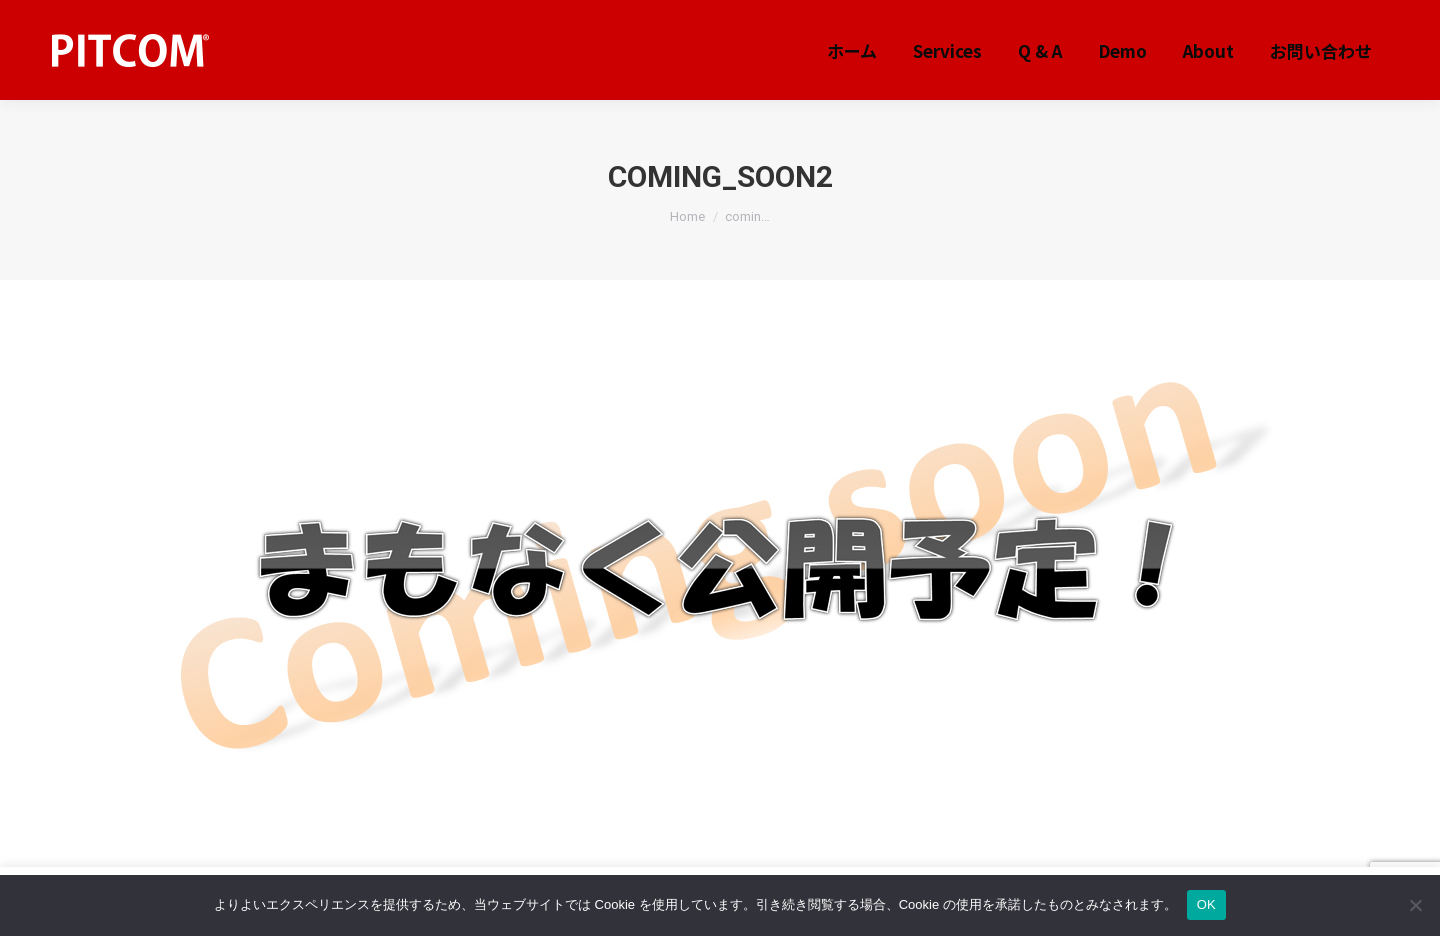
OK (1206, 904)
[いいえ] (1415, 905)
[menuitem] (852, 50)
